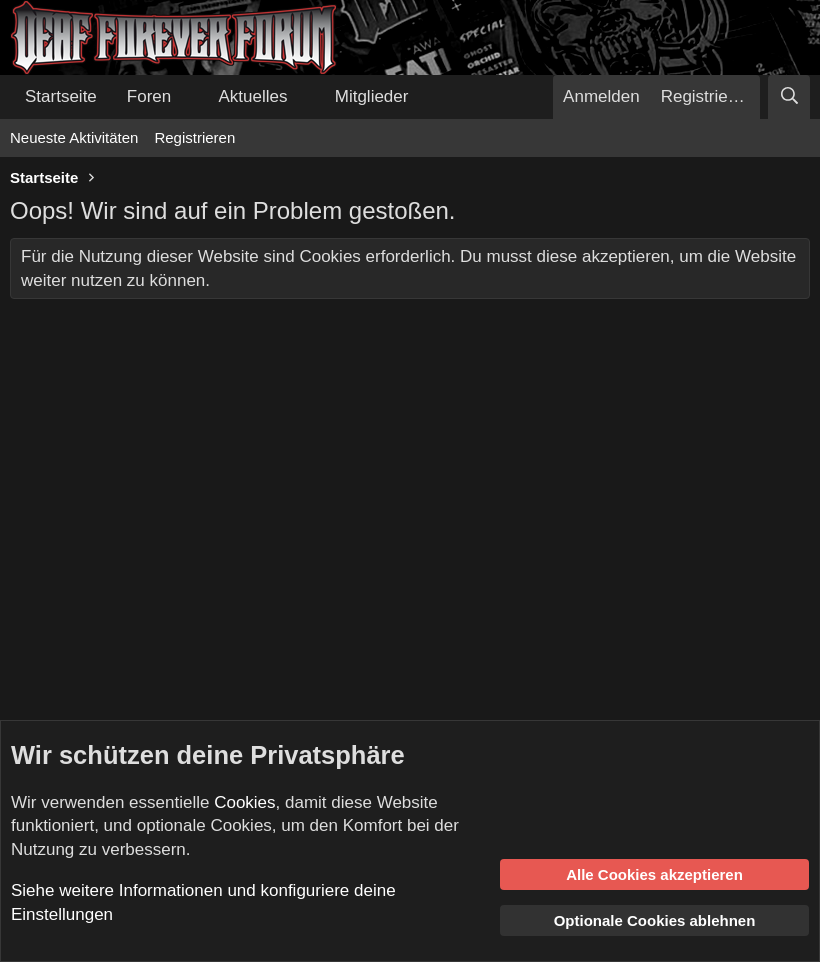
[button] (188, 97)
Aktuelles (253, 96)
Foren (149, 96)
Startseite (61, 96)
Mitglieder (372, 96)
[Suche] (789, 97)
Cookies (244, 802)
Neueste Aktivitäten (74, 137)
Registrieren (194, 137)
